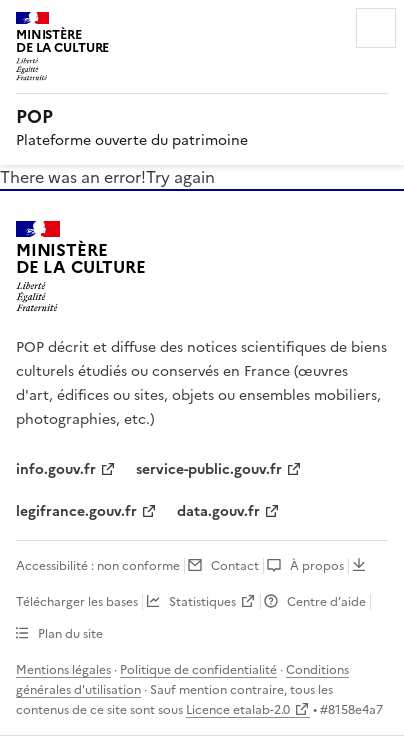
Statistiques (202, 602)
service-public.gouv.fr (209, 469)
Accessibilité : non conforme (98, 566)
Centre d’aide (326, 602)
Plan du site (70, 634)
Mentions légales (63, 670)
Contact (235, 566)
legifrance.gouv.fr (76, 511)
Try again (180, 177)
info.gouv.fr (56, 469)
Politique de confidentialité (198, 670)
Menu (376, 28)
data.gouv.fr (218, 511)
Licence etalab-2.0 (238, 710)
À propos (317, 566)
